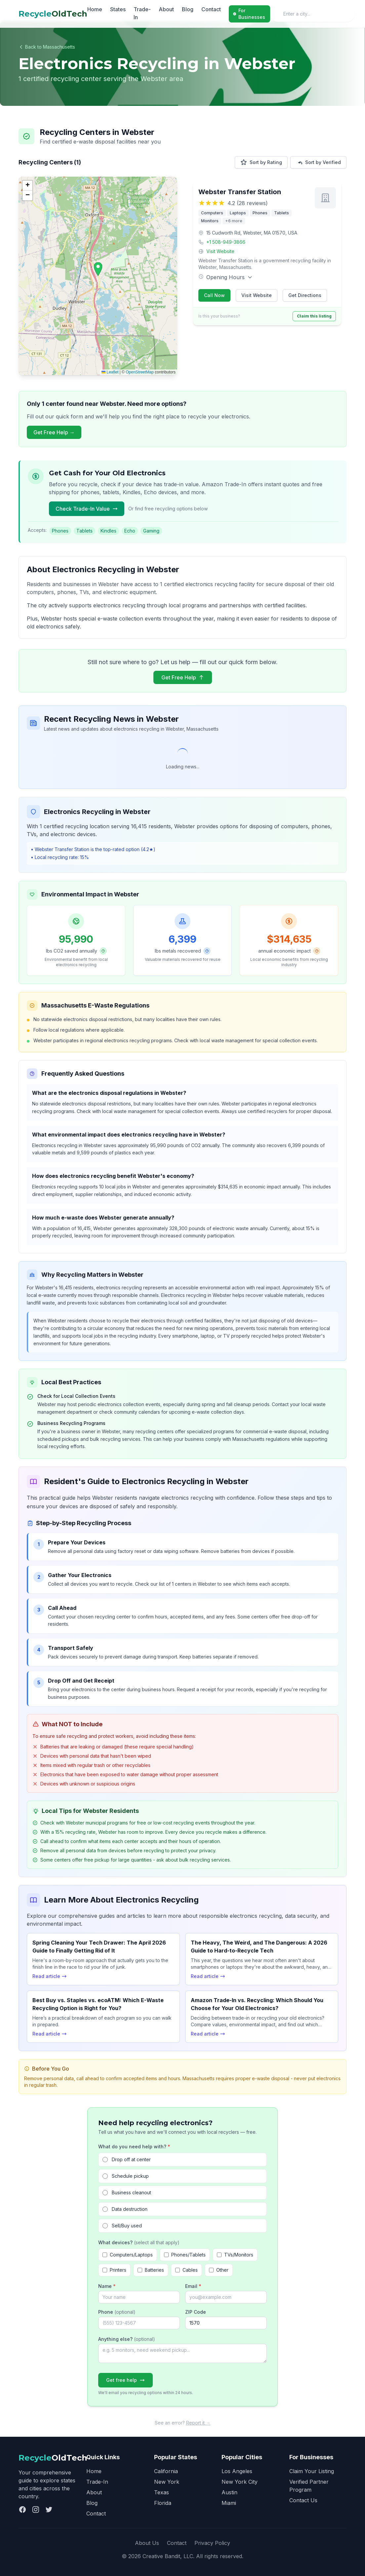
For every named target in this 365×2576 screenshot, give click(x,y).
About (166, 9)
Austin (229, 2492)
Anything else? (126, 2339)
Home (94, 9)
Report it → (198, 2423)
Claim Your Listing (311, 2471)
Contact (211, 9)
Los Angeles (237, 2471)
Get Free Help (182, 677)
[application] (98, 276)
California (166, 2471)
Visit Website (220, 251)
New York (166, 2481)
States (118, 9)
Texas (161, 2492)
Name (107, 2286)
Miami (229, 2503)
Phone (117, 2312)
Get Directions (304, 295)
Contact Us (303, 2500)
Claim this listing (314, 316)
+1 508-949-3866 (225, 242)
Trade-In (142, 13)
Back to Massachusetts (47, 47)
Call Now (214, 295)
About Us (147, 2543)
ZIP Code (195, 2312)
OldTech (53, 14)
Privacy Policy (212, 2543)
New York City (240, 2481)
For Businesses (249, 14)
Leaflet (109, 372)
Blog (187, 9)
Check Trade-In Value (87, 508)
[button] (98, 269)
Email (193, 2286)
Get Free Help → (54, 432)
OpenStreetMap (140, 372)
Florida (162, 2503)
